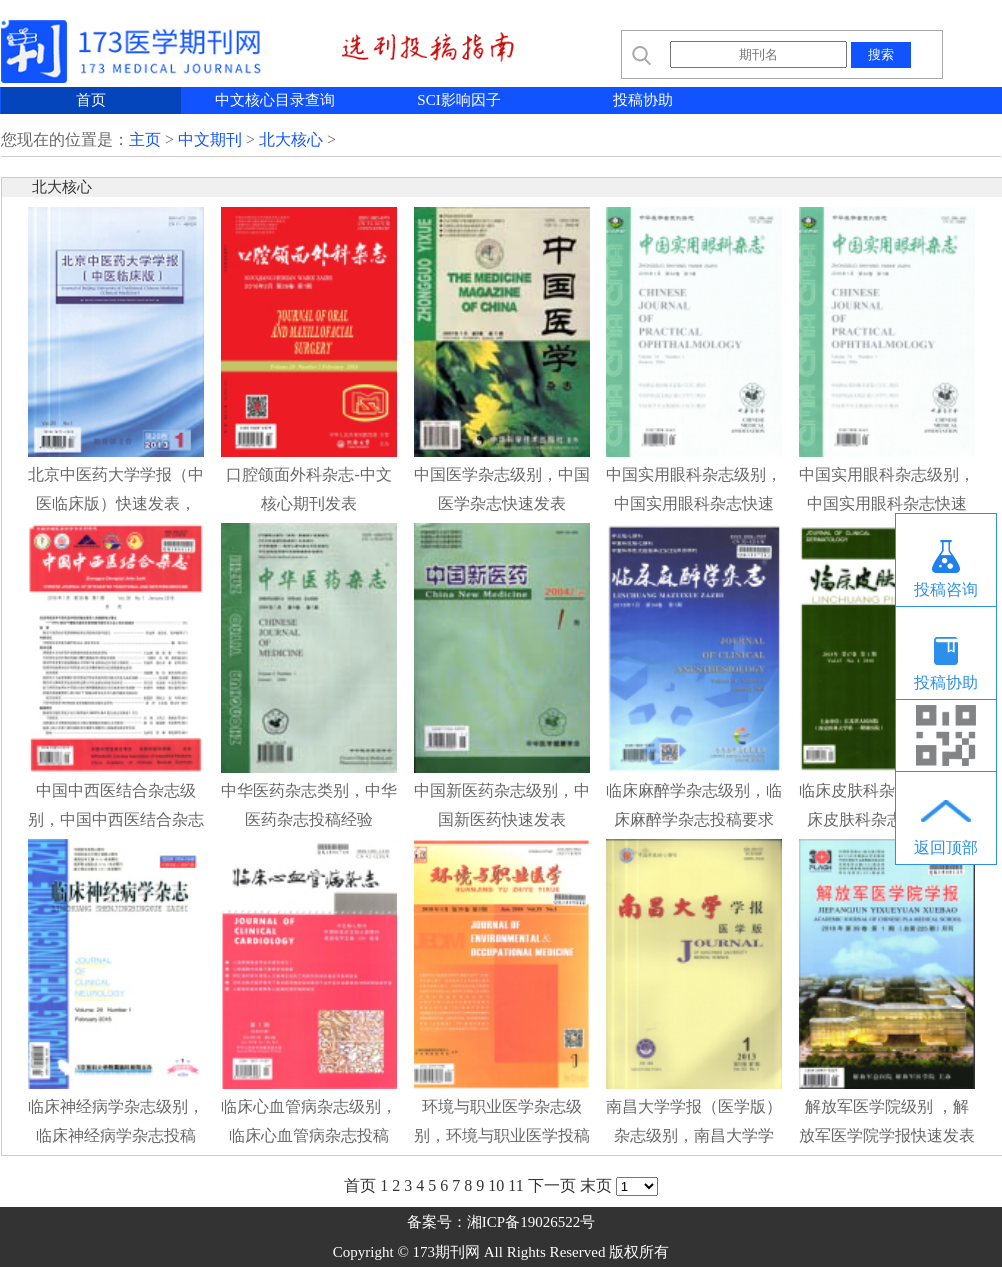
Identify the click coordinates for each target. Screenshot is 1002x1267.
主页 (145, 139)
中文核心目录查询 (275, 100)
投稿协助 (643, 100)
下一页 (552, 1185)
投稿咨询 (946, 589)
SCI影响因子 (458, 100)
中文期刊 (210, 139)
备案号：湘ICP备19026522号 (501, 1222)
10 (496, 1185)
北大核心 (291, 139)
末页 (596, 1185)
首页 (91, 100)
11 (515, 1185)
